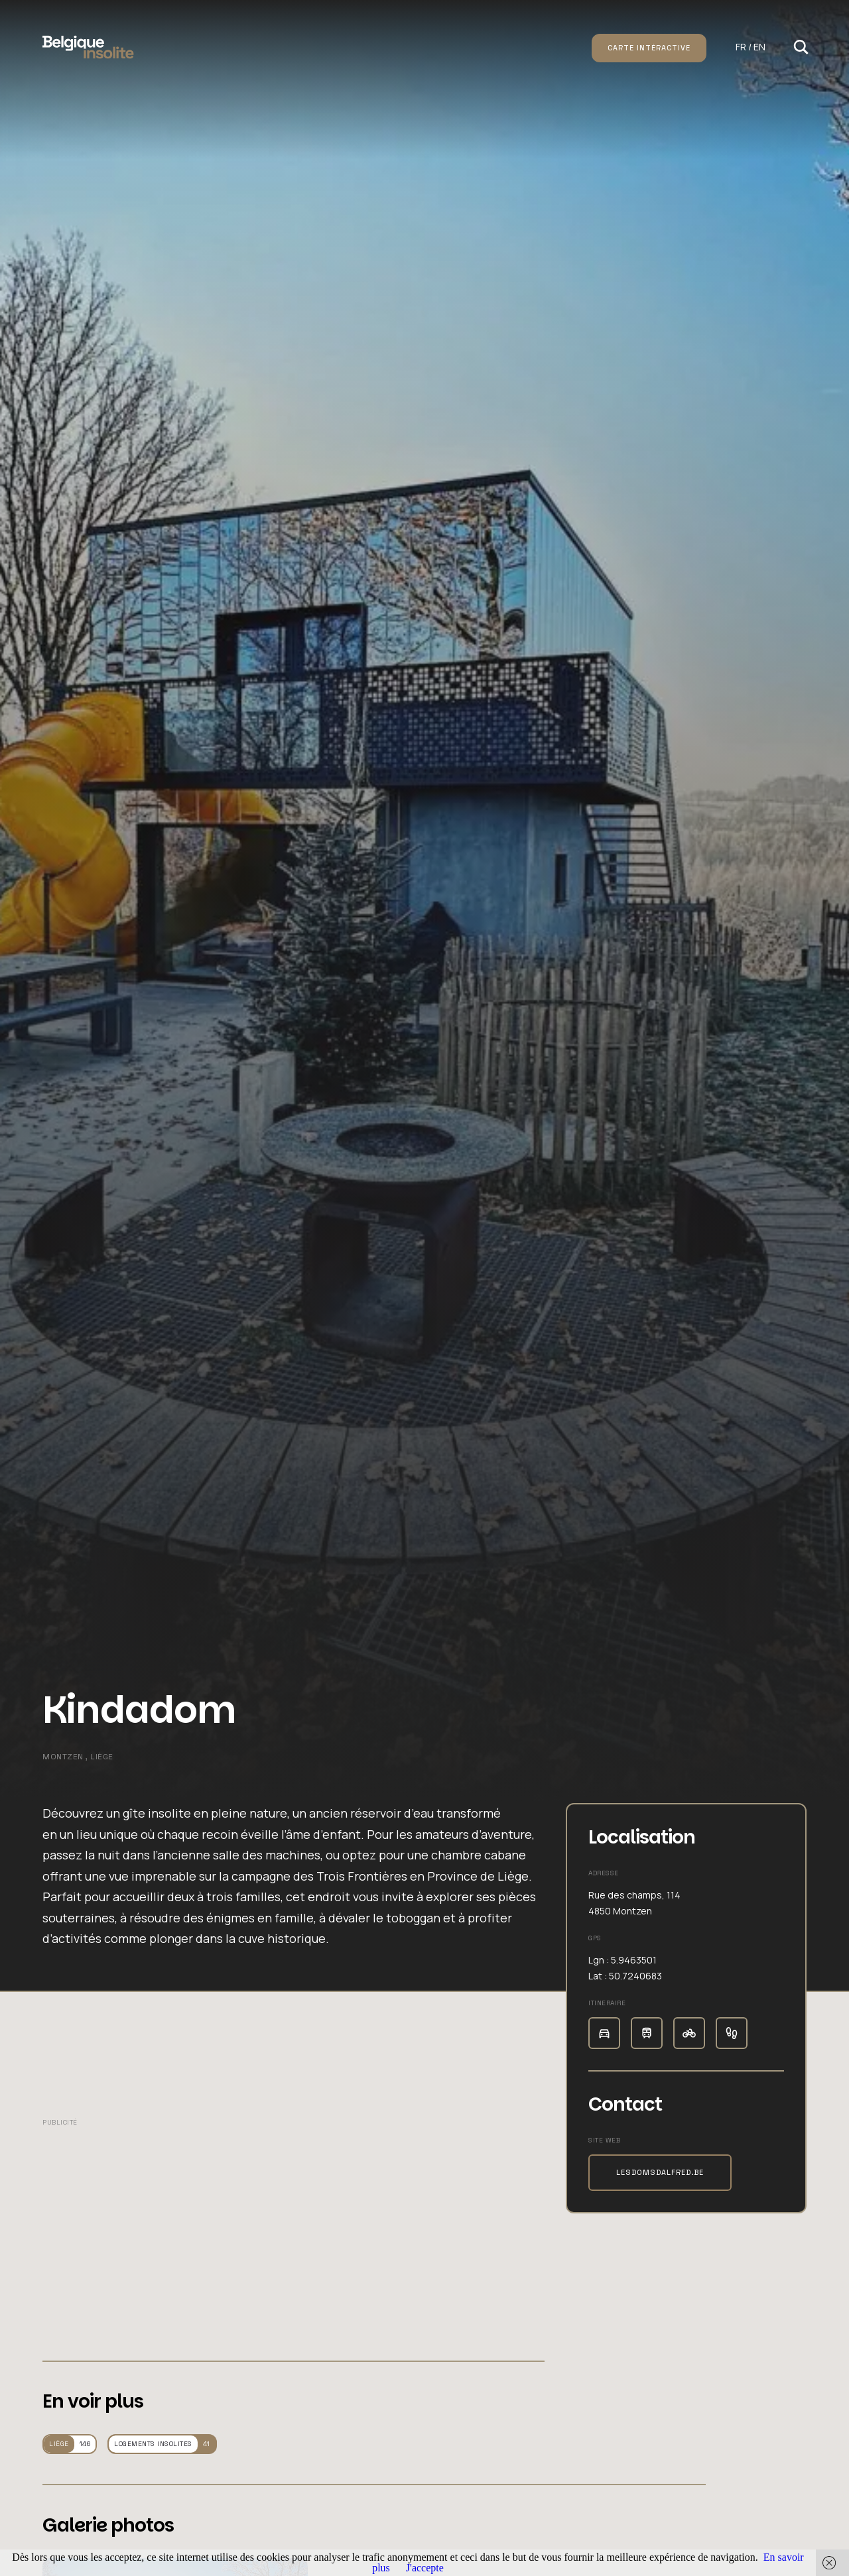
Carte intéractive (649, 47)
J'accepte (425, 2567)
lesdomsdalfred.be (660, 2172)
